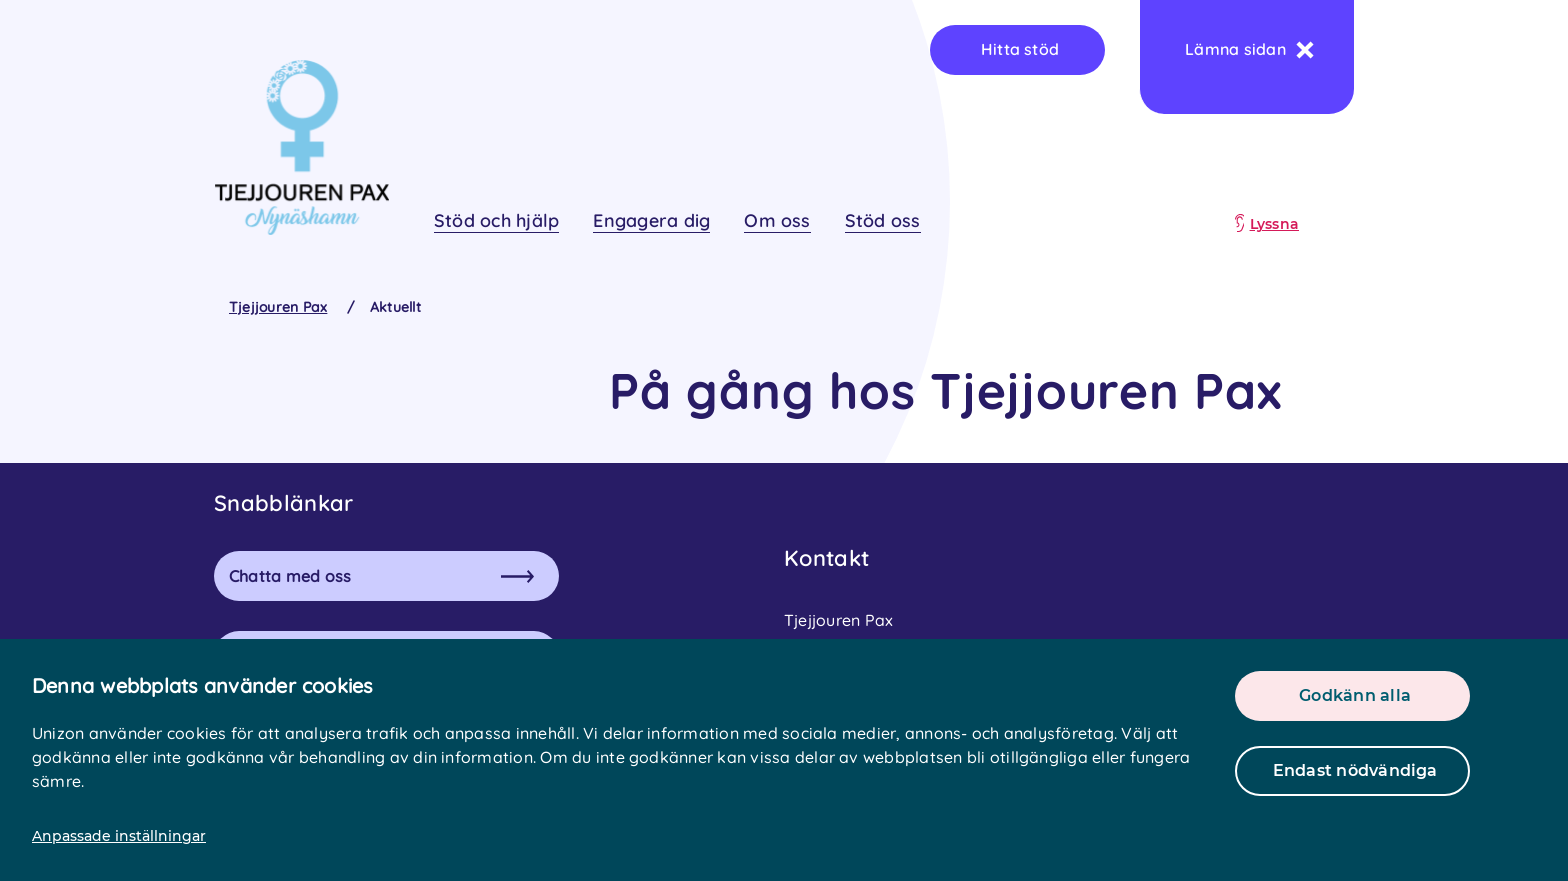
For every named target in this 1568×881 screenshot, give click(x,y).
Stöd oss (883, 220)
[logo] (301, 147)
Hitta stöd (1020, 49)
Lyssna (1274, 224)
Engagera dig (651, 220)
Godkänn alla (1355, 695)
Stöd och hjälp (496, 220)
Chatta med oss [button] (381, 576)
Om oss (777, 220)
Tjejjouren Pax (278, 307)
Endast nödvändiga (1355, 770)
